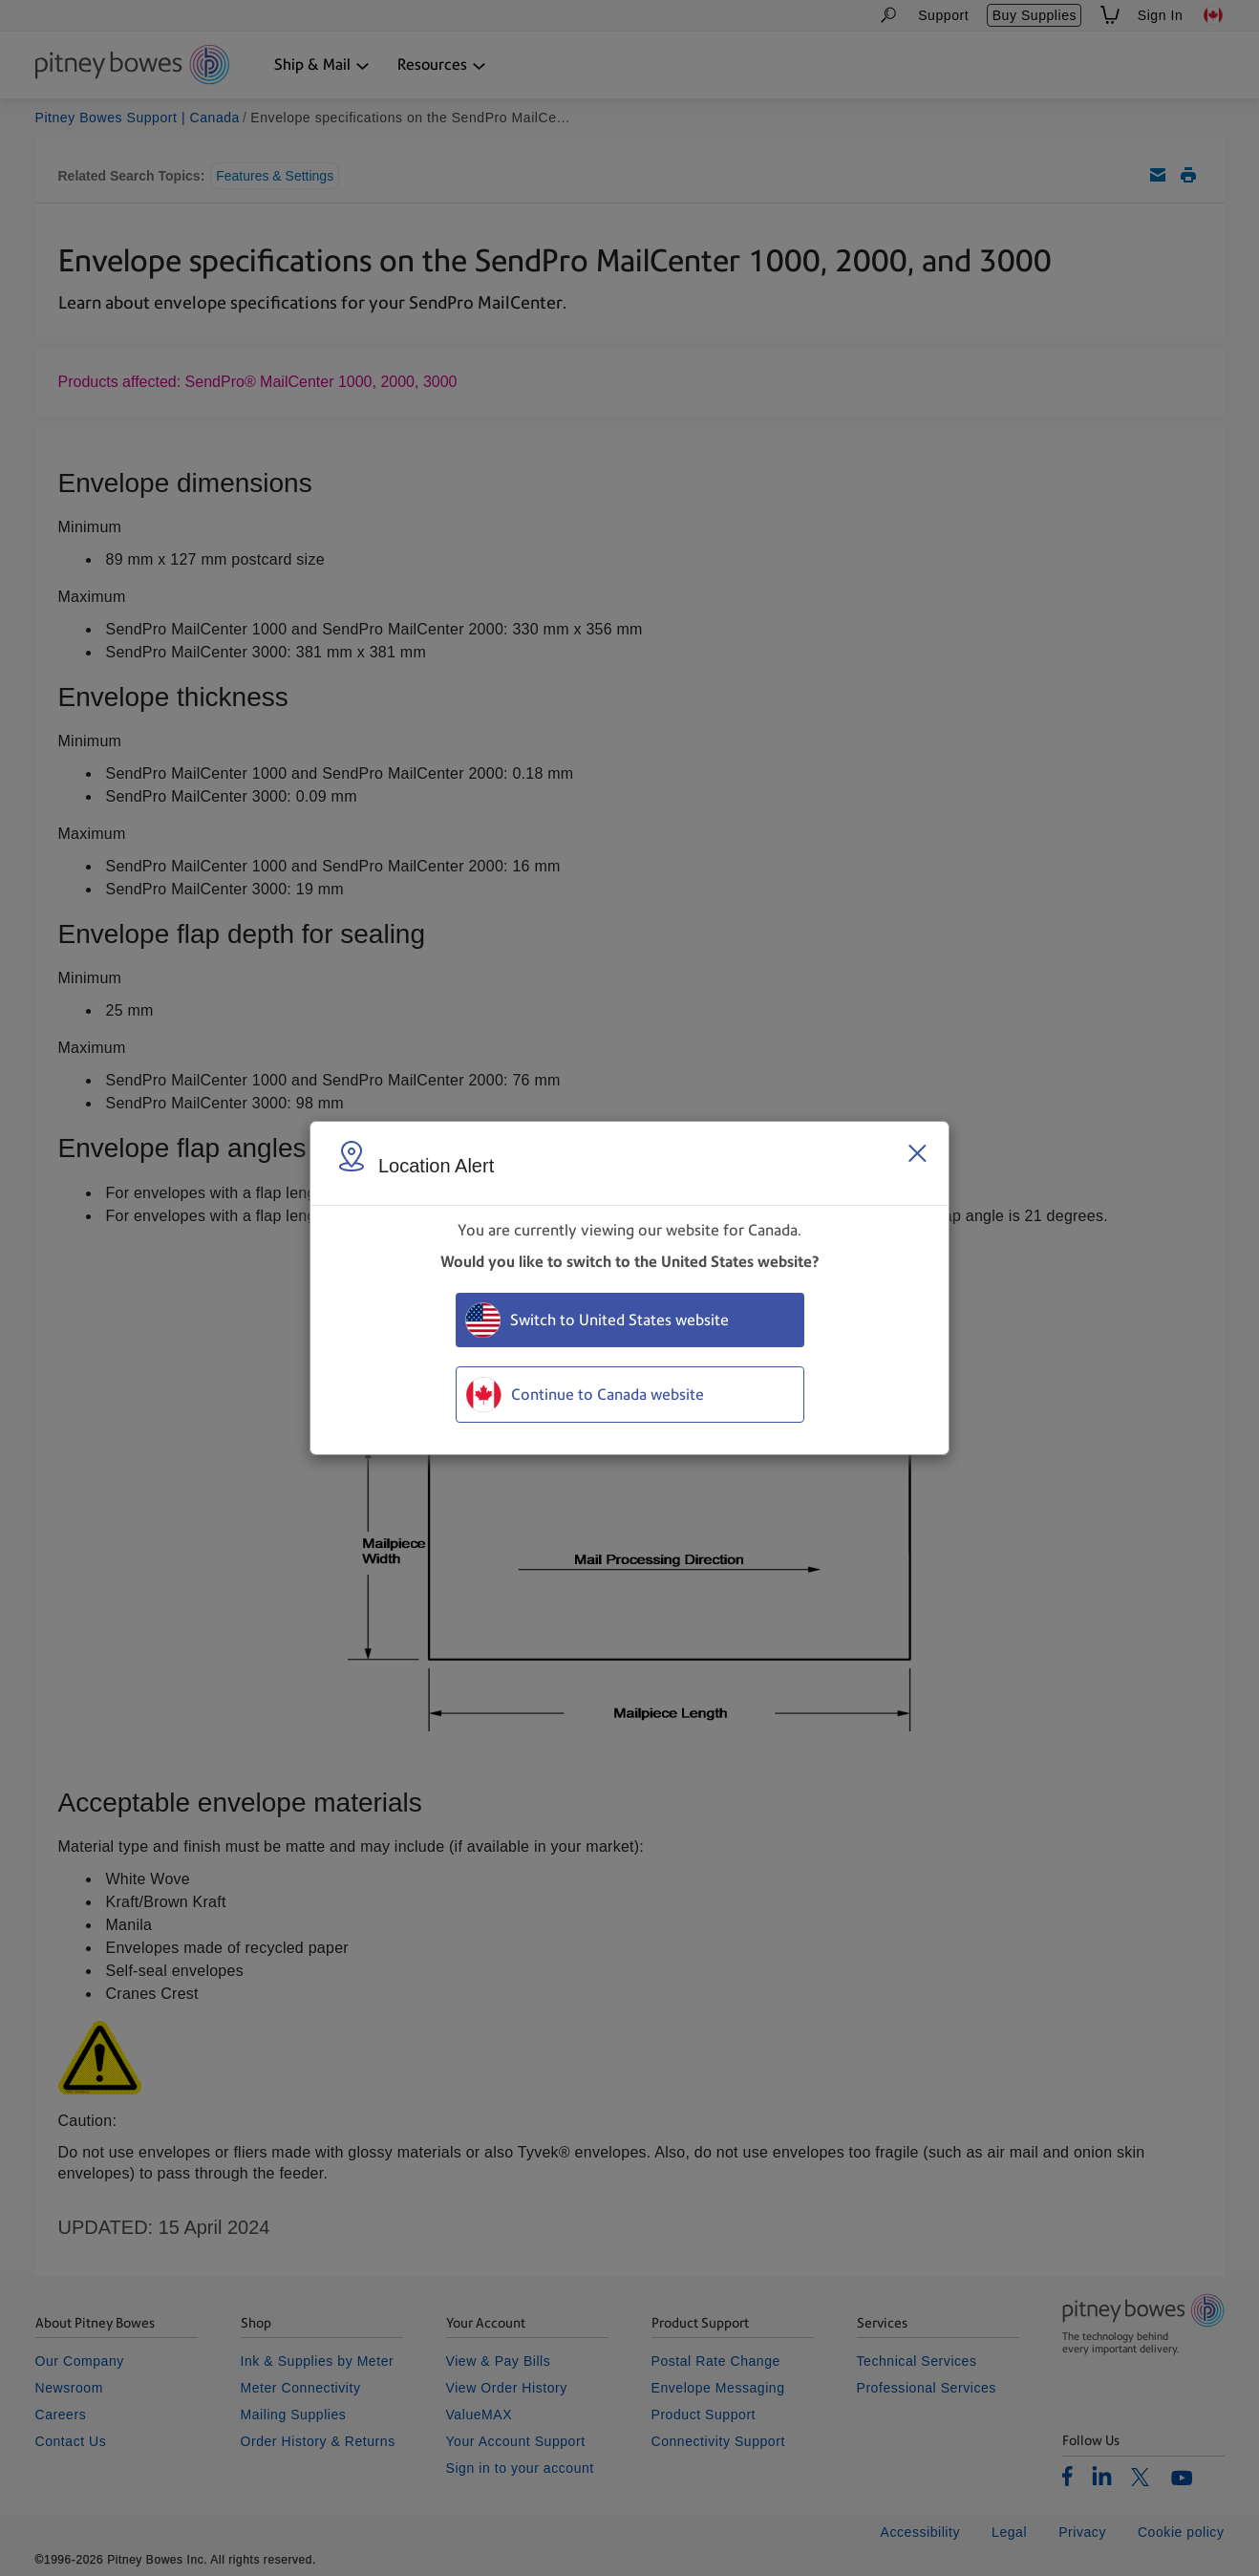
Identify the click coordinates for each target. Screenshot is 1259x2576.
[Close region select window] (917, 1153)
